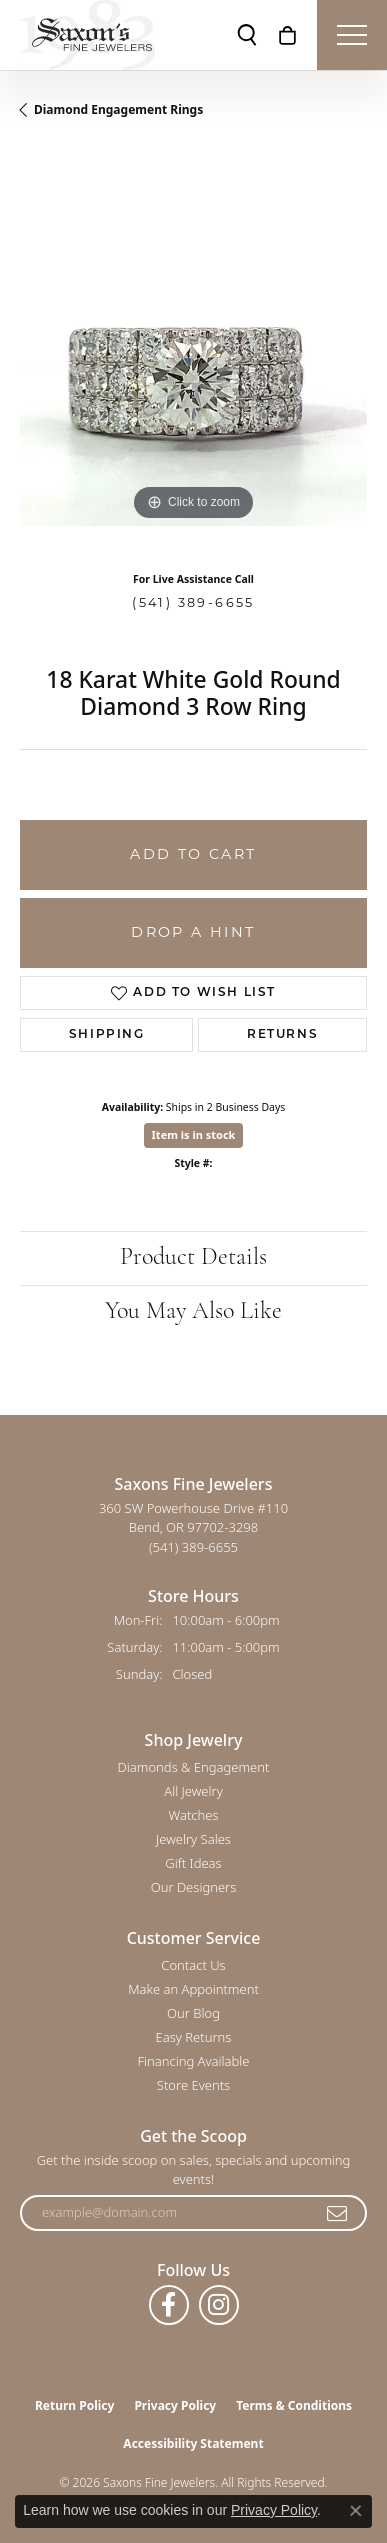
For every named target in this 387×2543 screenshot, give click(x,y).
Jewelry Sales (193, 1839)
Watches (194, 1815)
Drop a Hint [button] (193, 932)
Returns (282, 1035)
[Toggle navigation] (352, 35)
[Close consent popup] (356, 2511)
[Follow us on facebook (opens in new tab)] (169, 2305)
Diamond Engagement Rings (118, 109)
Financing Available (193, 2061)
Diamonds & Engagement (194, 1767)
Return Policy (75, 2405)
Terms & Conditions (294, 2405)
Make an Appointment (193, 1989)
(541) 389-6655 (193, 602)
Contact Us (193, 1965)
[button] (247, 35)
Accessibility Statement (193, 2443)
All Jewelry (193, 1791)
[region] (193, 352)
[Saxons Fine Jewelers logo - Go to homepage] (87, 35)
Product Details (193, 1258)
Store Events (193, 2085)
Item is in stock (194, 1134)
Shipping (107, 1035)
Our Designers (194, 1887)
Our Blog (193, 2013)
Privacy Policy (175, 2405)
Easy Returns (194, 2037)
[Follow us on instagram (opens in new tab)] (219, 2305)
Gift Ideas (193, 1863)
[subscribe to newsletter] (338, 2213)
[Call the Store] (193, 1547)
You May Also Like (193, 1312)
